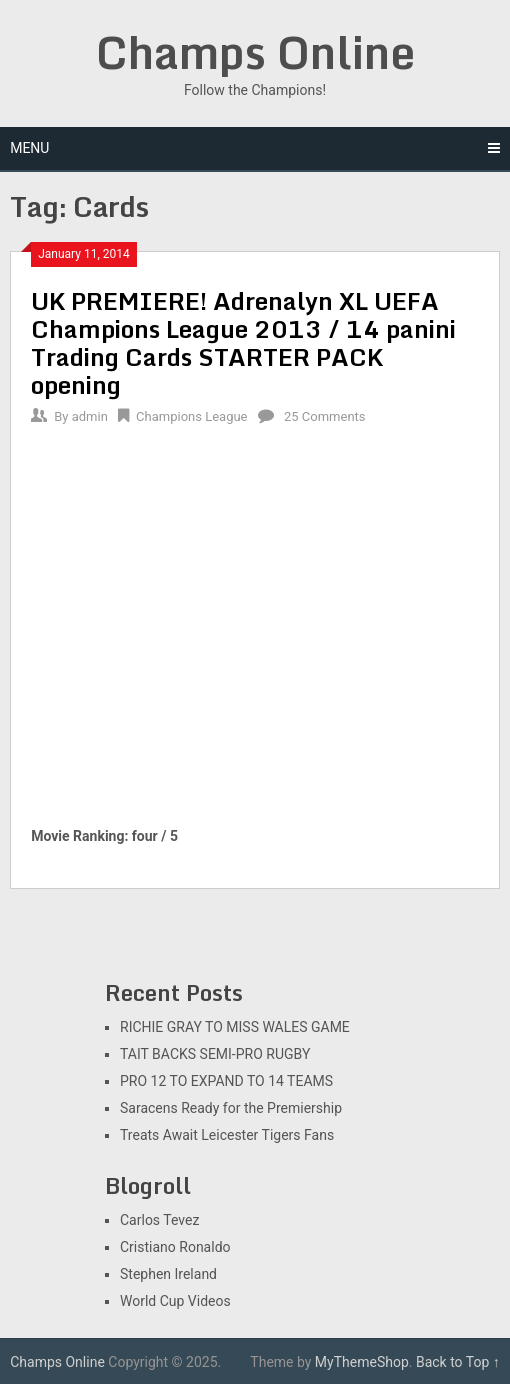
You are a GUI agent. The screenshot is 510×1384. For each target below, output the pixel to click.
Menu (29, 148)
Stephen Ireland (168, 1274)
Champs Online (255, 52)
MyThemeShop (362, 1362)
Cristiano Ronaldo (175, 1247)
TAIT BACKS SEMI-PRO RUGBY (215, 1054)
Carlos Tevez (159, 1220)
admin (90, 416)
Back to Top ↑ (458, 1362)
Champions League (191, 416)
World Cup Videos (175, 1301)
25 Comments (325, 416)
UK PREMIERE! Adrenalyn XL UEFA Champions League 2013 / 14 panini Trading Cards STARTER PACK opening (243, 342)
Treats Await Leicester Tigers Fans (227, 1135)
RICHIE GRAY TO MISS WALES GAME (235, 1027)
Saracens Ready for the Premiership (231, 1108)
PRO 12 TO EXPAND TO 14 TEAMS (226, 1081)
